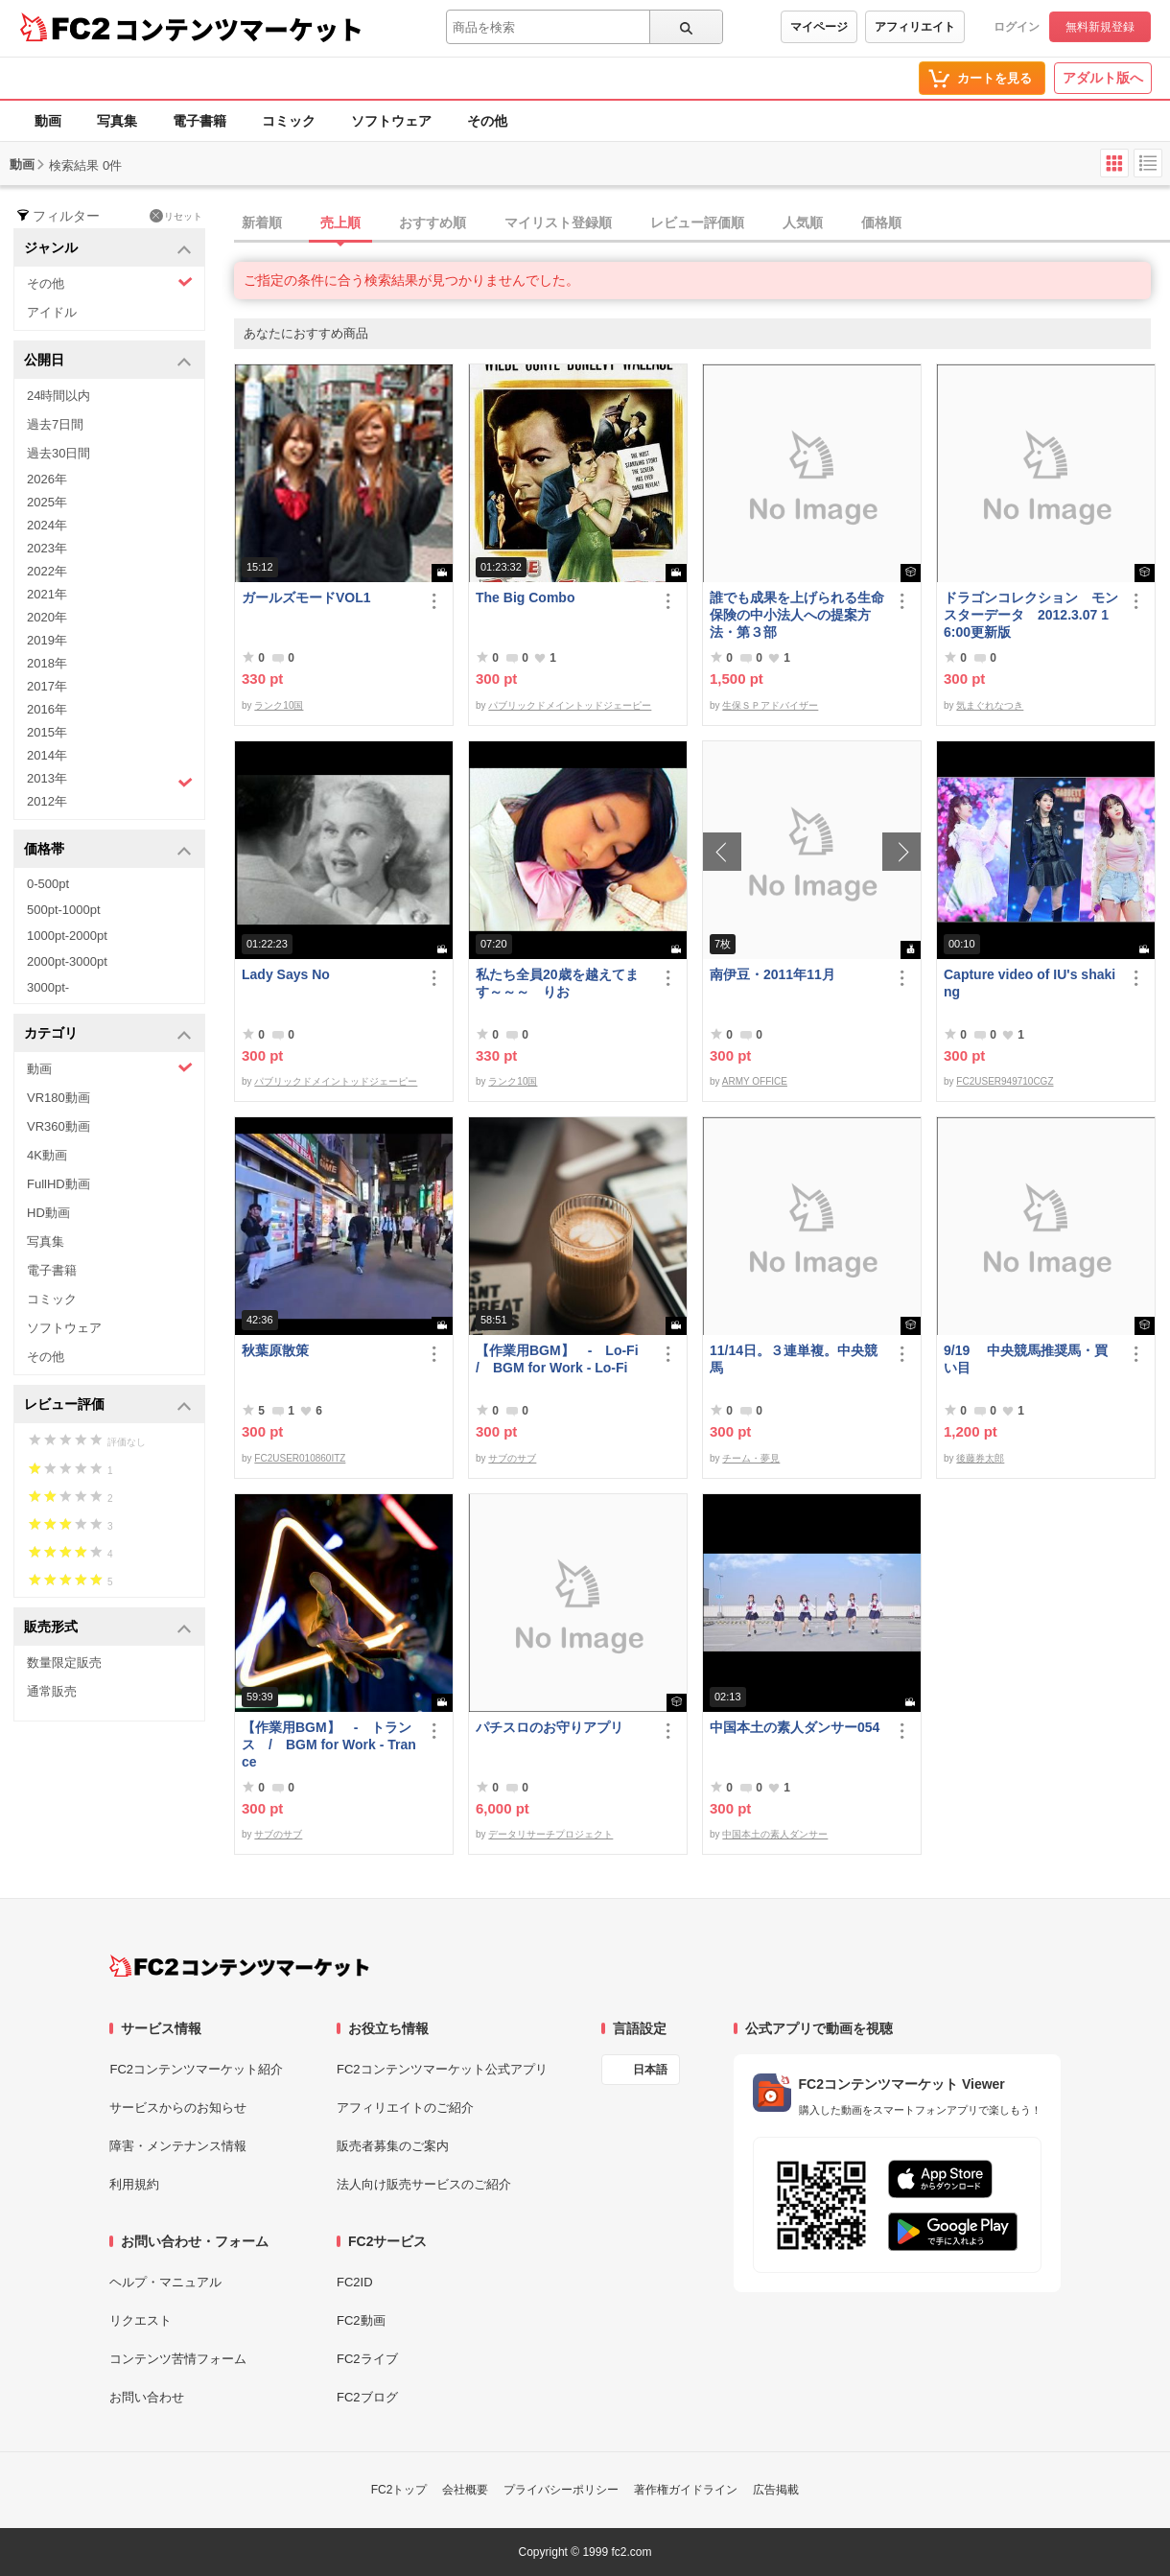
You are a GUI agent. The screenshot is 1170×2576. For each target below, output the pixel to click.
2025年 (47, 502)
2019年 (47, 640)
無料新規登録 (1100, 27)
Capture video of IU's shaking (1029, 983)
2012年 (47, 801)
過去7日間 (55, 424)
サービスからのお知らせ (177, 2107)
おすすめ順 (432, 222)
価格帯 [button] (108, 850)
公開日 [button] (108, 361)
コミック (289, 121)
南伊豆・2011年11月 (772, 974)
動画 (48, 121)
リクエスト (140, 2320)
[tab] (702, 223)
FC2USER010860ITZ (299, 1458)
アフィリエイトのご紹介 (405, 2107)
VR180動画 (58, 1097)
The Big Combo (525, 597)
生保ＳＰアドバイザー (770, 705)
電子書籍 (199, 121)
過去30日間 (58, 453)
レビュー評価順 (697, 222)
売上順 (340, 222)
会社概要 (465, 2489)
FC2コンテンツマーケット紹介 (196, 2069)
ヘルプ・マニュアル (165, 2282)
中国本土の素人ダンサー (775, 1834)
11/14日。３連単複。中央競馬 (794, 1359)
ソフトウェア (391, 121)
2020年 (47, 617)
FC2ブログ (367, 2397)
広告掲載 (776, 2489)
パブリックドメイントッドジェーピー (569, 705)
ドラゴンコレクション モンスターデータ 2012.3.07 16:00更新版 (1031, 615)
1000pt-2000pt (67, 935)
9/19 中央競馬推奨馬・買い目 (1026, 1359)
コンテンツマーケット (238, 29)
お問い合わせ (146, 2397)
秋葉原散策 (275, 1350)
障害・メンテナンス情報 (177, 2146)
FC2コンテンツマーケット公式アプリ (442, 2069)
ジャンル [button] (108, 249)
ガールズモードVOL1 (306, 597)
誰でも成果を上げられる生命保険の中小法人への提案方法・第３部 (797, 615)
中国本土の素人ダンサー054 (794, 1727)
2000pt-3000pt (67, 961)
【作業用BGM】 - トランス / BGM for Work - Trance (329, 1744)
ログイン (1017, 27)
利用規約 (134, 2184)
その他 (487, 121)
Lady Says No (286, 974)
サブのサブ (512, 1458)
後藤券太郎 (980, 1458)
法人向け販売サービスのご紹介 (424, 2184)
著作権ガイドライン (685, 2489)
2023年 (47, 548)
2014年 (47, 755)
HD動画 (48, 1213)
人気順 (803, 222)
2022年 (47, 571)
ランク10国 (278, 705)
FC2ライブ (367, 2359)
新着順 (262, 222)
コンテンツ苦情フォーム (177, 2359)
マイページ (819, 27)
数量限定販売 (64, 1662)
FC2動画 (361, 2320)
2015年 (47, 732)
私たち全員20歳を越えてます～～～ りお (557, 983)
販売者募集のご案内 (393, 2146)
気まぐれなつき (989, 705)
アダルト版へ (1103, 77)
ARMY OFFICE (754, 1081)
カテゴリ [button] (108, 1034)
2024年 (47, 525)
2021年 (47, 594)
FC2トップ (399, 2489)
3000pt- (48, 987)
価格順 (881, 222)
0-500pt (48, 884)
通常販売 (52, 1691)
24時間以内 (58, 395)
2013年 (110, 780)
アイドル (52, 312)
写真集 (117, 121)
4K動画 (47, 1155)
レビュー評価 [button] (108, 1405)
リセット (176, 215)
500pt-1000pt (64, 909)
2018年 (47, 663)
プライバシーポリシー (561, 2489)
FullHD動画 (58, 1184)
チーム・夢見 (751, 1458)
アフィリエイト (915, 27)
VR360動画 (58, 1126)
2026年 (47, 479)
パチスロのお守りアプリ (549, 1727)
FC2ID (355, 2282)
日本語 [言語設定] (650, 2069)
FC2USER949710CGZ (1004, 1081)
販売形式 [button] (108, 1628)
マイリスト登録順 (558, 222)
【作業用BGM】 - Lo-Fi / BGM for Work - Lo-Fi (563, 1359)
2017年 (47, 686)
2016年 (47, 709)
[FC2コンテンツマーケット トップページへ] (239, 1966)
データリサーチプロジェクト (550, 1834)
